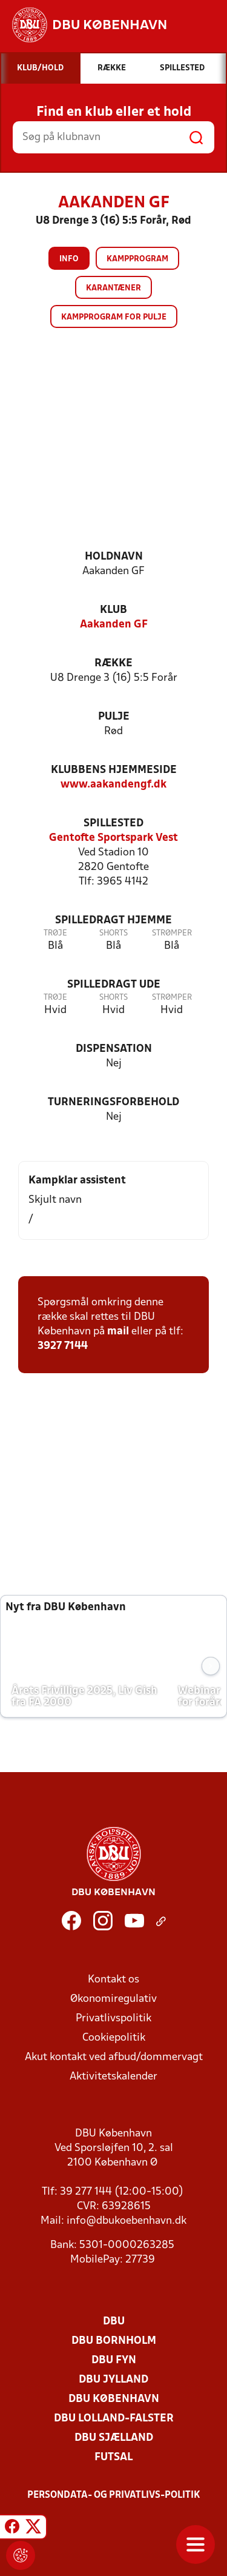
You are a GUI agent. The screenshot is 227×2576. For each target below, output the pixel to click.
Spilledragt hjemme (113, 920)
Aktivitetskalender (113, 2077)
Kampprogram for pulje (113, 317)
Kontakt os (113, 1980)
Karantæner (113, 288)
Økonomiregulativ (113, 1999)
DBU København (113, 2399)
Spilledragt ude (113, 985)
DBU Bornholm (113, 2341)
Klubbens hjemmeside (114, 770)
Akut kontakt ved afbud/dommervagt (114, 2057)
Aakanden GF (114, 625)
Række (113, 663)
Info (69, 259)
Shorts (113, 933)
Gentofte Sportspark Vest (113, 838)
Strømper (172, 933)
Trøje (55, 933)
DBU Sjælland (113, 2438)
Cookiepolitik (113, 2038)
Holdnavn (114, 557)
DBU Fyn (113, 2360)
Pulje (114, 717)
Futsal (113, 2457)
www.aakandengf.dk (113, 785)
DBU (114, 2322)
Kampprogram (137, 259)
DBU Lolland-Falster (114, 2419)
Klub (113, 610)
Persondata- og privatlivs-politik (113, 2495)
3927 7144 (63, 1346)
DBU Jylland (113, 2380)
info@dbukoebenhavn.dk (126, 2221)
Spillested (113, 823)
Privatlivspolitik (113, 2018)
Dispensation (114, 1049)
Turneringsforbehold (113, 1102)
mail (118, 1331)
